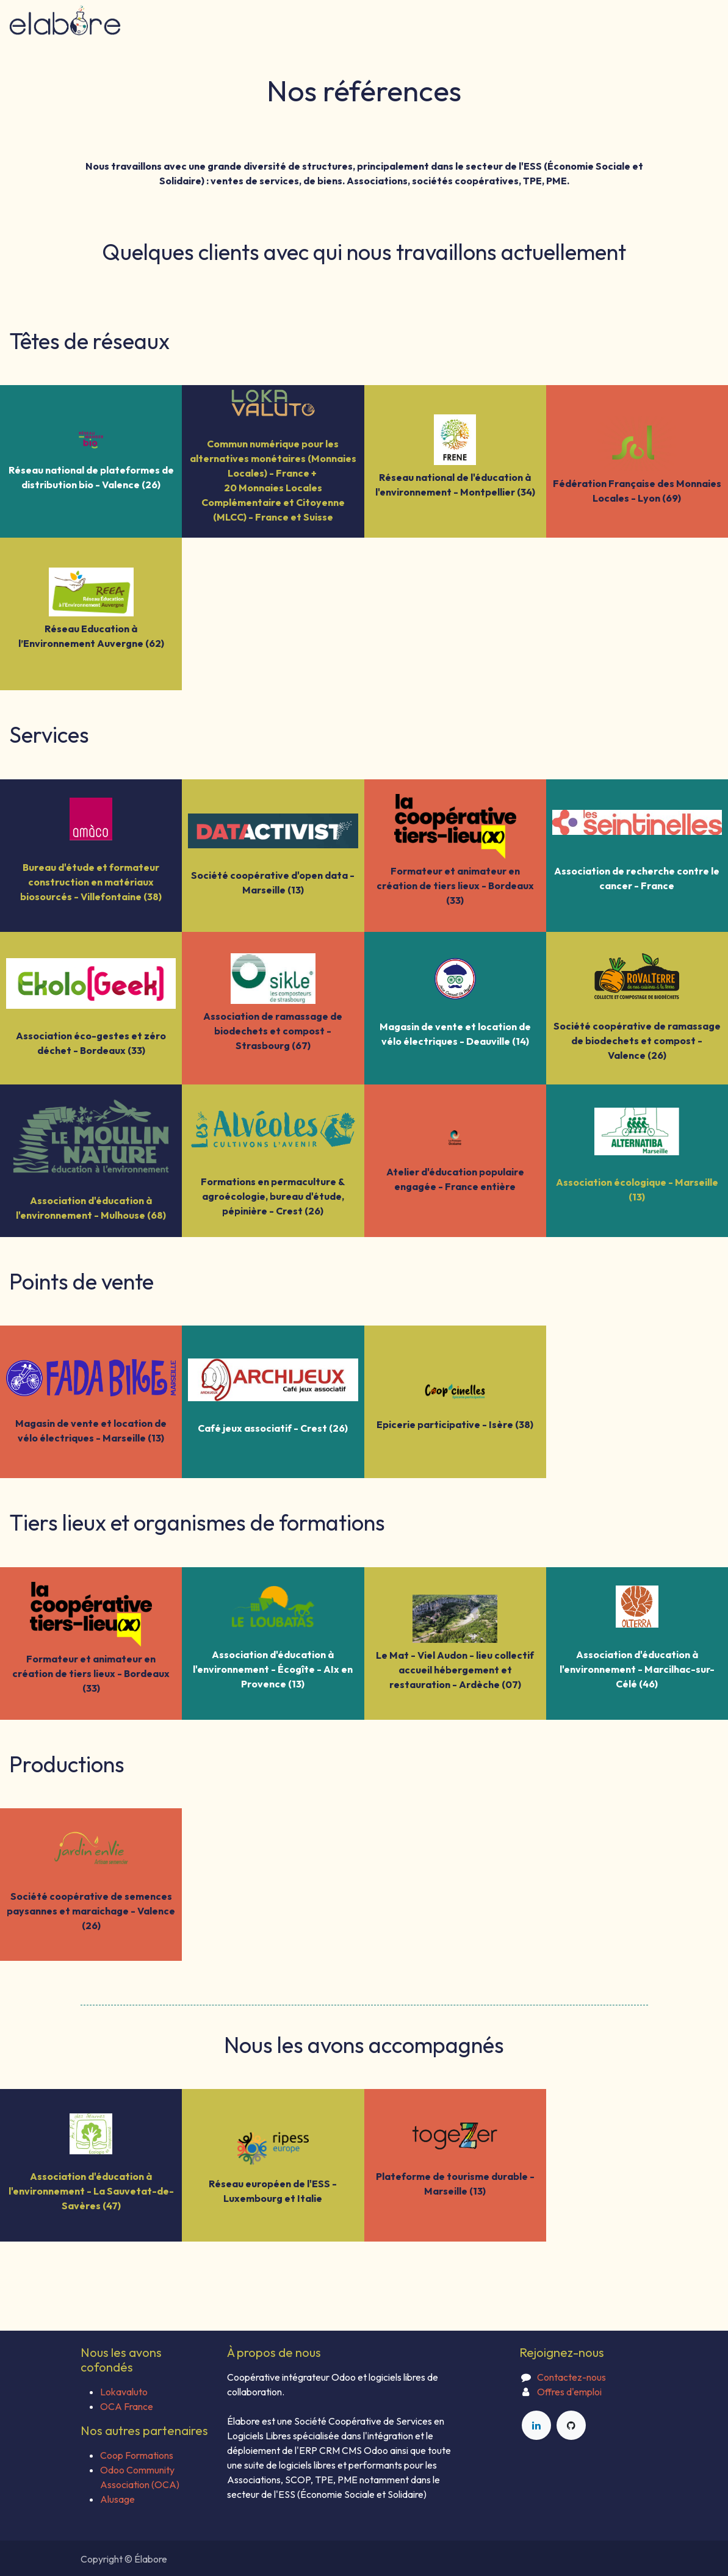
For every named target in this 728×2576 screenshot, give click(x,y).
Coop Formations (136, 2455)
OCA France (126, 2406)
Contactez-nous (571, 2377)
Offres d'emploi (569, 2392)
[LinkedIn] (536, 2425)
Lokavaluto (124, 2392)
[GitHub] (571, 2425)
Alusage (117, 2499)
